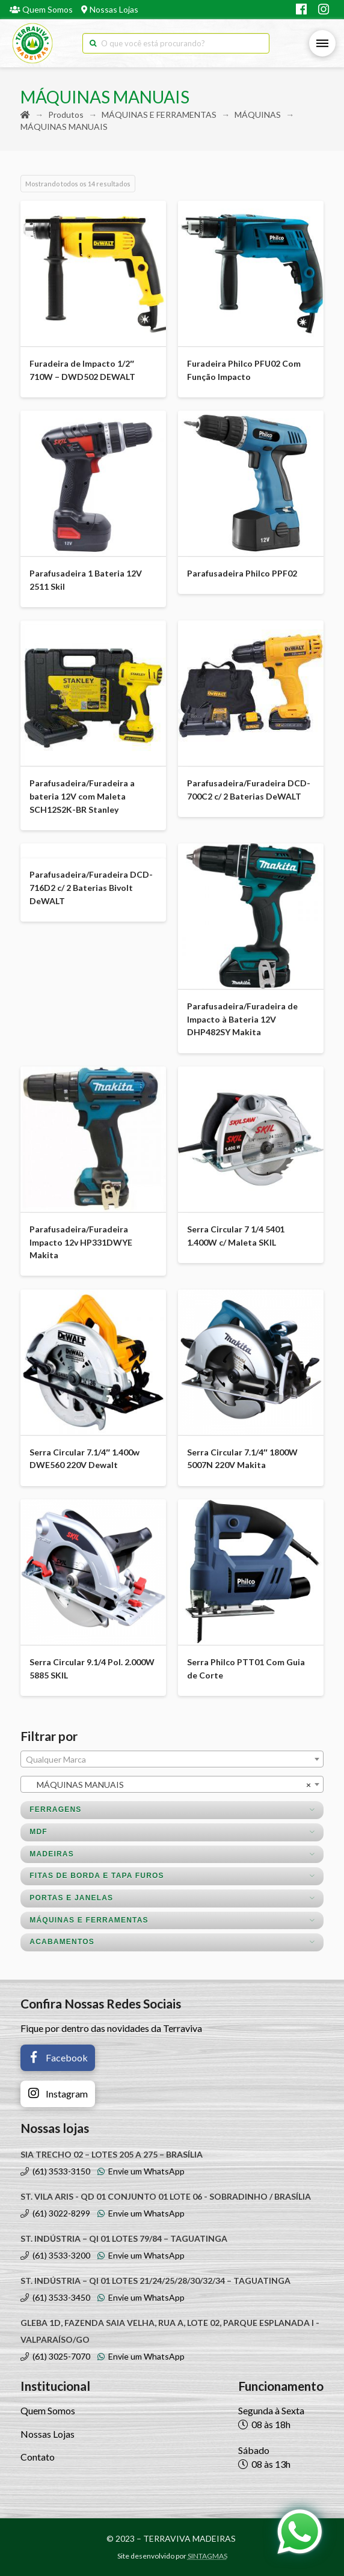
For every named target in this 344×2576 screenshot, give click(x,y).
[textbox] (171, 1759)
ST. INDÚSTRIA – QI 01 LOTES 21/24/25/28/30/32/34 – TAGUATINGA (155, 2280)
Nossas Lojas (109, 9)
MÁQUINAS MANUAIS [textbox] (168, 1784)
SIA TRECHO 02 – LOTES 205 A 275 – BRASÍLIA (111, 2154)
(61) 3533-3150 (55, 2171)
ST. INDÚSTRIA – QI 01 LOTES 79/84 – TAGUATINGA (123, 2238)
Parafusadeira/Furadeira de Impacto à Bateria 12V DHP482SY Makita (242, 1019)
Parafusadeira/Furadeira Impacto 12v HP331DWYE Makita (80, 1242)
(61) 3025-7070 (55, 2356)
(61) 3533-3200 (55, 2255)
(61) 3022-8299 (55, 2213)
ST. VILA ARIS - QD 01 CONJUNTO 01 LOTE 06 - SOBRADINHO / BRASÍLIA (165, 2196)
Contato (37, 2456)
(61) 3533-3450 (55, 2297)
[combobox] (171, 1759)
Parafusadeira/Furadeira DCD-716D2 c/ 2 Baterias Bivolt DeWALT (91, 887)
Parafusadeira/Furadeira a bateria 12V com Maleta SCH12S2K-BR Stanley (82, 796)
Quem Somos (41, 9)
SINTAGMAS (207, 2555)
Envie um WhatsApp (141, 2171)
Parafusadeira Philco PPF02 (242, 573)
